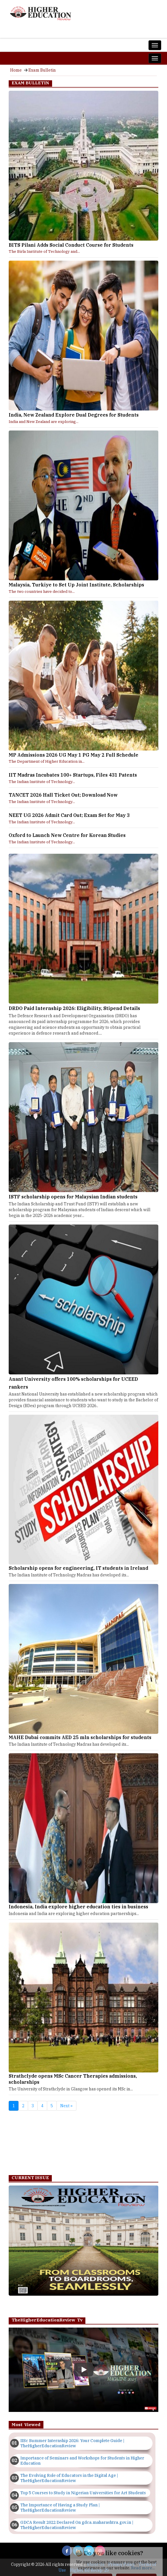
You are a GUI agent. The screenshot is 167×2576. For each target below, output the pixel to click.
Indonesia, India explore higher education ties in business (78, 1907)
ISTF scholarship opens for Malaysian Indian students (73, 1197)
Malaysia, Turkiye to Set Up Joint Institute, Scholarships (76, 585)
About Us (95, 2564)
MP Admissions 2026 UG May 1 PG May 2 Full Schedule (73, 755)
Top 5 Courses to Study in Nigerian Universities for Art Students (83, 2492)
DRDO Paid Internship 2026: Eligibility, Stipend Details (74, 1008)
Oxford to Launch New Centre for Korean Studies (67, 835)
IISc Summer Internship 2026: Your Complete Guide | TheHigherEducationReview (72, 2443)
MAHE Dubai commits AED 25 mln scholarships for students (80, 1737)
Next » (66, 2105)
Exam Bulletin (42, 70)
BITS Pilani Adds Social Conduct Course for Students (71, 245)
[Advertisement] (83, 2144)
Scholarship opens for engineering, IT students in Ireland (78, 1568)
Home (16, 70)
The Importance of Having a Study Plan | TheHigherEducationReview (60, 2507)
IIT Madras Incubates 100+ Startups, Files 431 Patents (73, 775)
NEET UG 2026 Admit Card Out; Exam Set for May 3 (69, 815)
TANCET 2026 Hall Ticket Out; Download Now (63, 795)
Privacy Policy (121, 2564)
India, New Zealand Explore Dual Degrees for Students (74, 415)
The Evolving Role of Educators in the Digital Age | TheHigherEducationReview (69, 2478)
